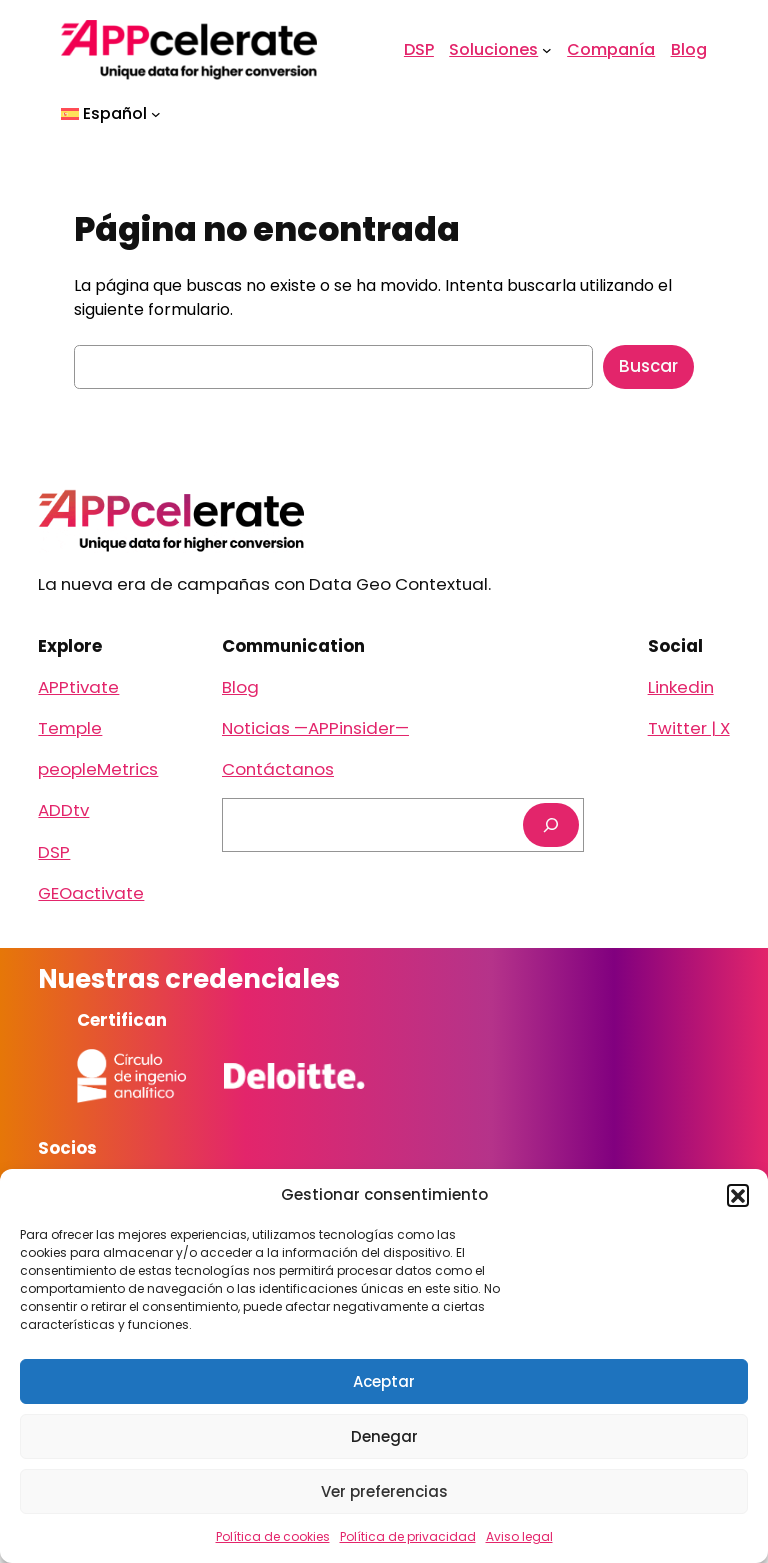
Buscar (648, 366)
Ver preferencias (384, 1491)
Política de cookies (273, 1536)
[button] (738, 1195)
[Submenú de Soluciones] (547, 50)
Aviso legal (519, 1536)
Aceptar (384, 1381)
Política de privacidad (408, 1536)
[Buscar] (551, 824)
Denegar (384, 1436)
